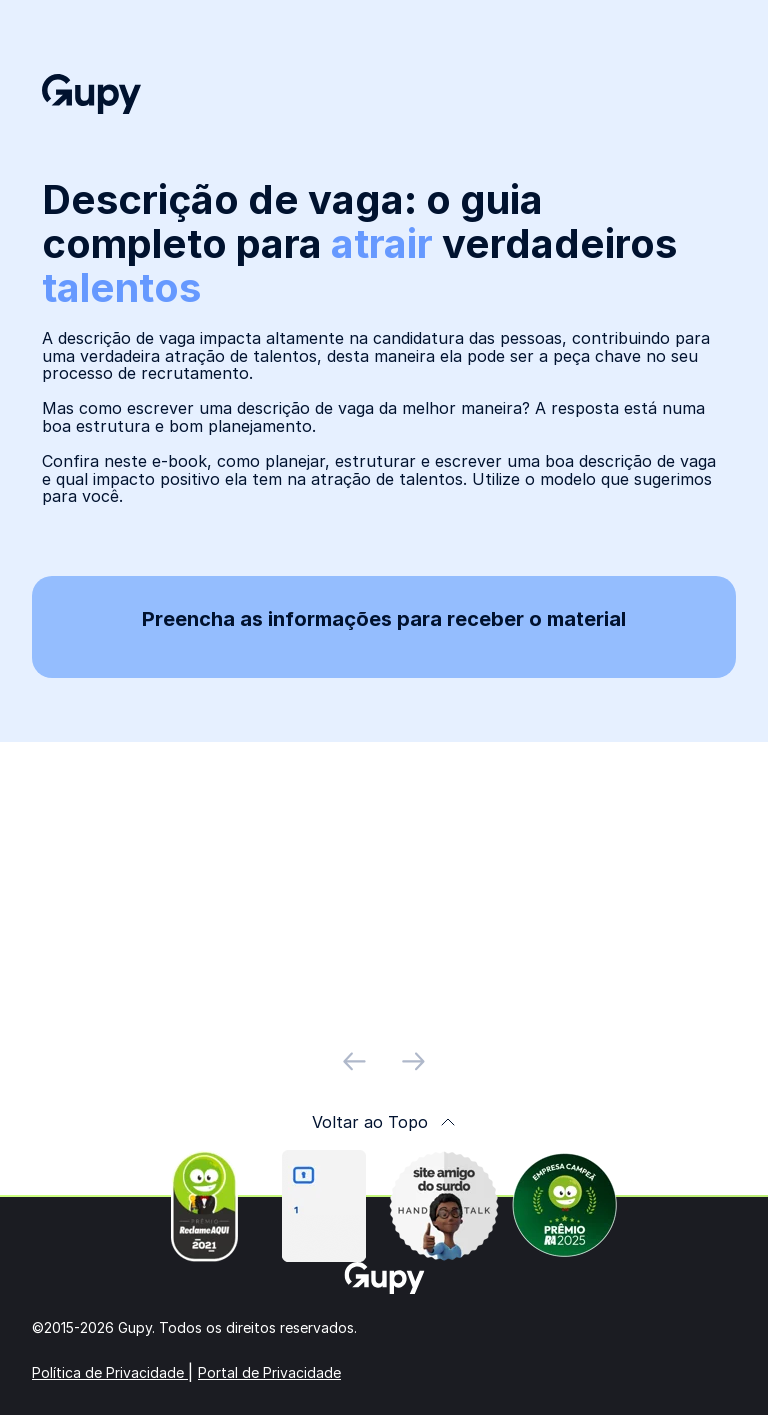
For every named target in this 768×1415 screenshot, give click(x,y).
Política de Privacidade (110, 1372)
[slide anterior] (354, 1061)
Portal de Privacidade (269, 1372)
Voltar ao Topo (384, 1122)
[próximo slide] (413, 1061)
